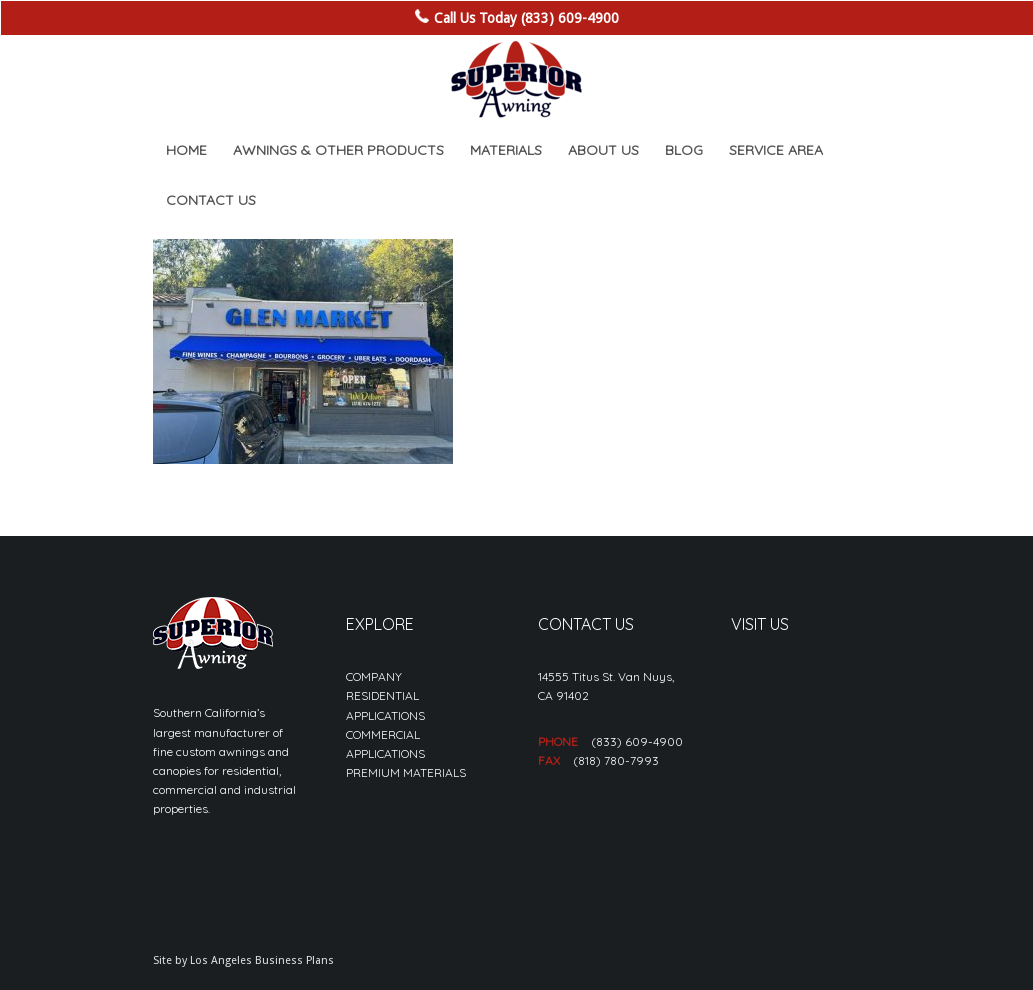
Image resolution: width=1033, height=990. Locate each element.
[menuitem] (186, 150)
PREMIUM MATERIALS (406, 772)
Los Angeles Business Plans (262, 960)
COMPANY (374, 676)
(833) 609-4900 (637, 741)
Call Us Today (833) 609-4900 (526, 18)
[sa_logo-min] (516, 80)
